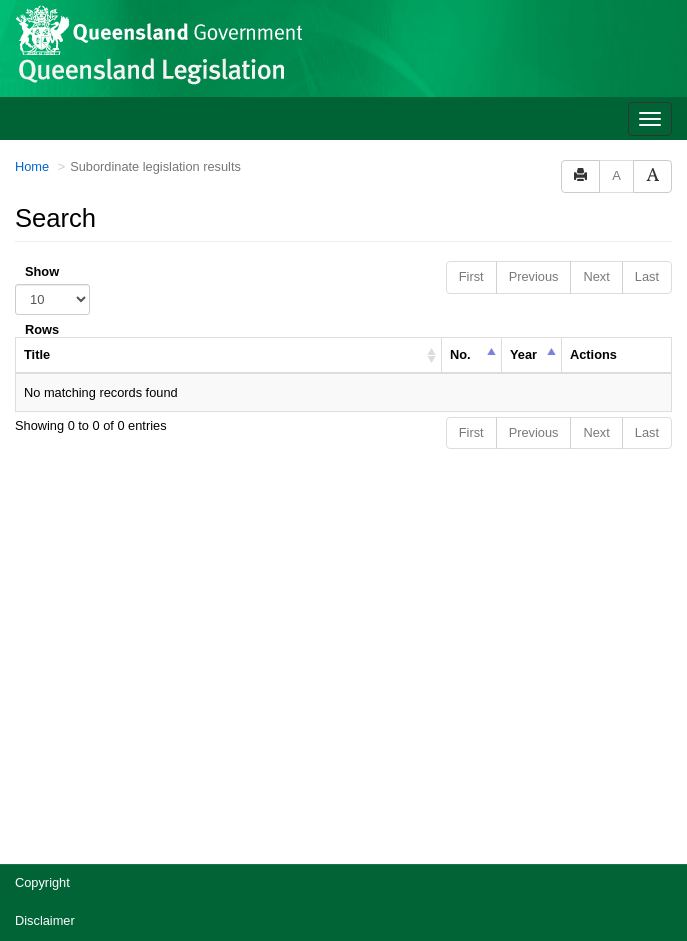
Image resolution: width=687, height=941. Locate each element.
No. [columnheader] (460, 133)
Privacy (36, 737)
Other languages (61, 851)
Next (596, 55)
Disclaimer (45, 699)
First (471, 55)
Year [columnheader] (523, 133)
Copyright (42, 661)
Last (647, 55)
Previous (534, 55)
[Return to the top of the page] (660, 846)
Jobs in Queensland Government (108, 813)
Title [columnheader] (37, 133)
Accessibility (50, 775)
